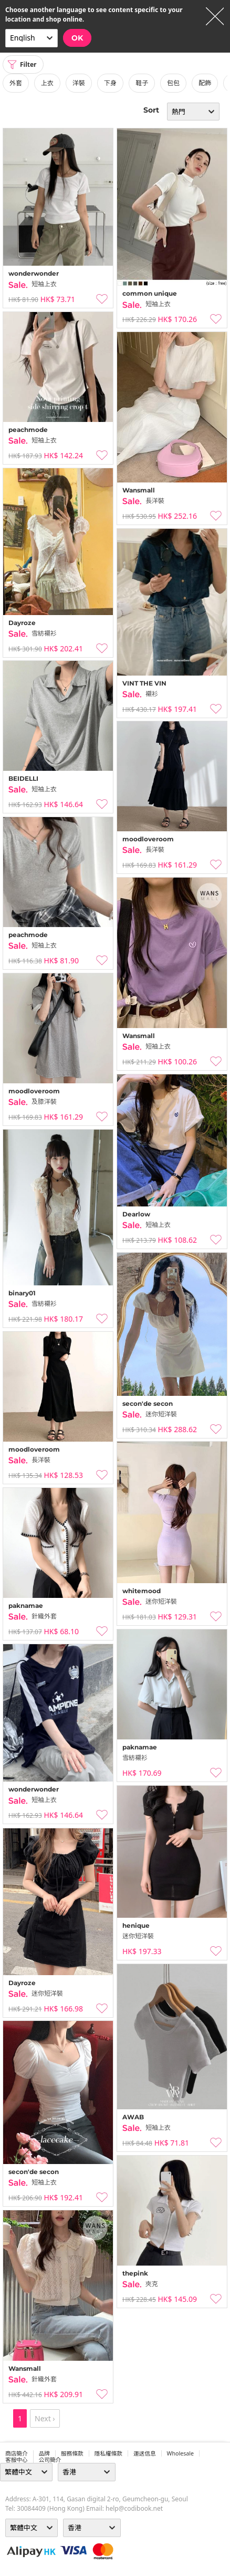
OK (77, 38)
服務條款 (72, 2453)
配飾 (204, 82)
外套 (15, 82)
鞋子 (141, 82)
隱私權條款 (108, 2453)
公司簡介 (50, 2459)
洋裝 (78, 82)
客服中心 (16, 2459)
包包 (173, 82)
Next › (45, 2418)
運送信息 (144, 2453)
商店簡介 (16, 2453)
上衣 (47, 82)
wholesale (180, 2453)
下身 (110, 82)
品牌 (44, 2453)
